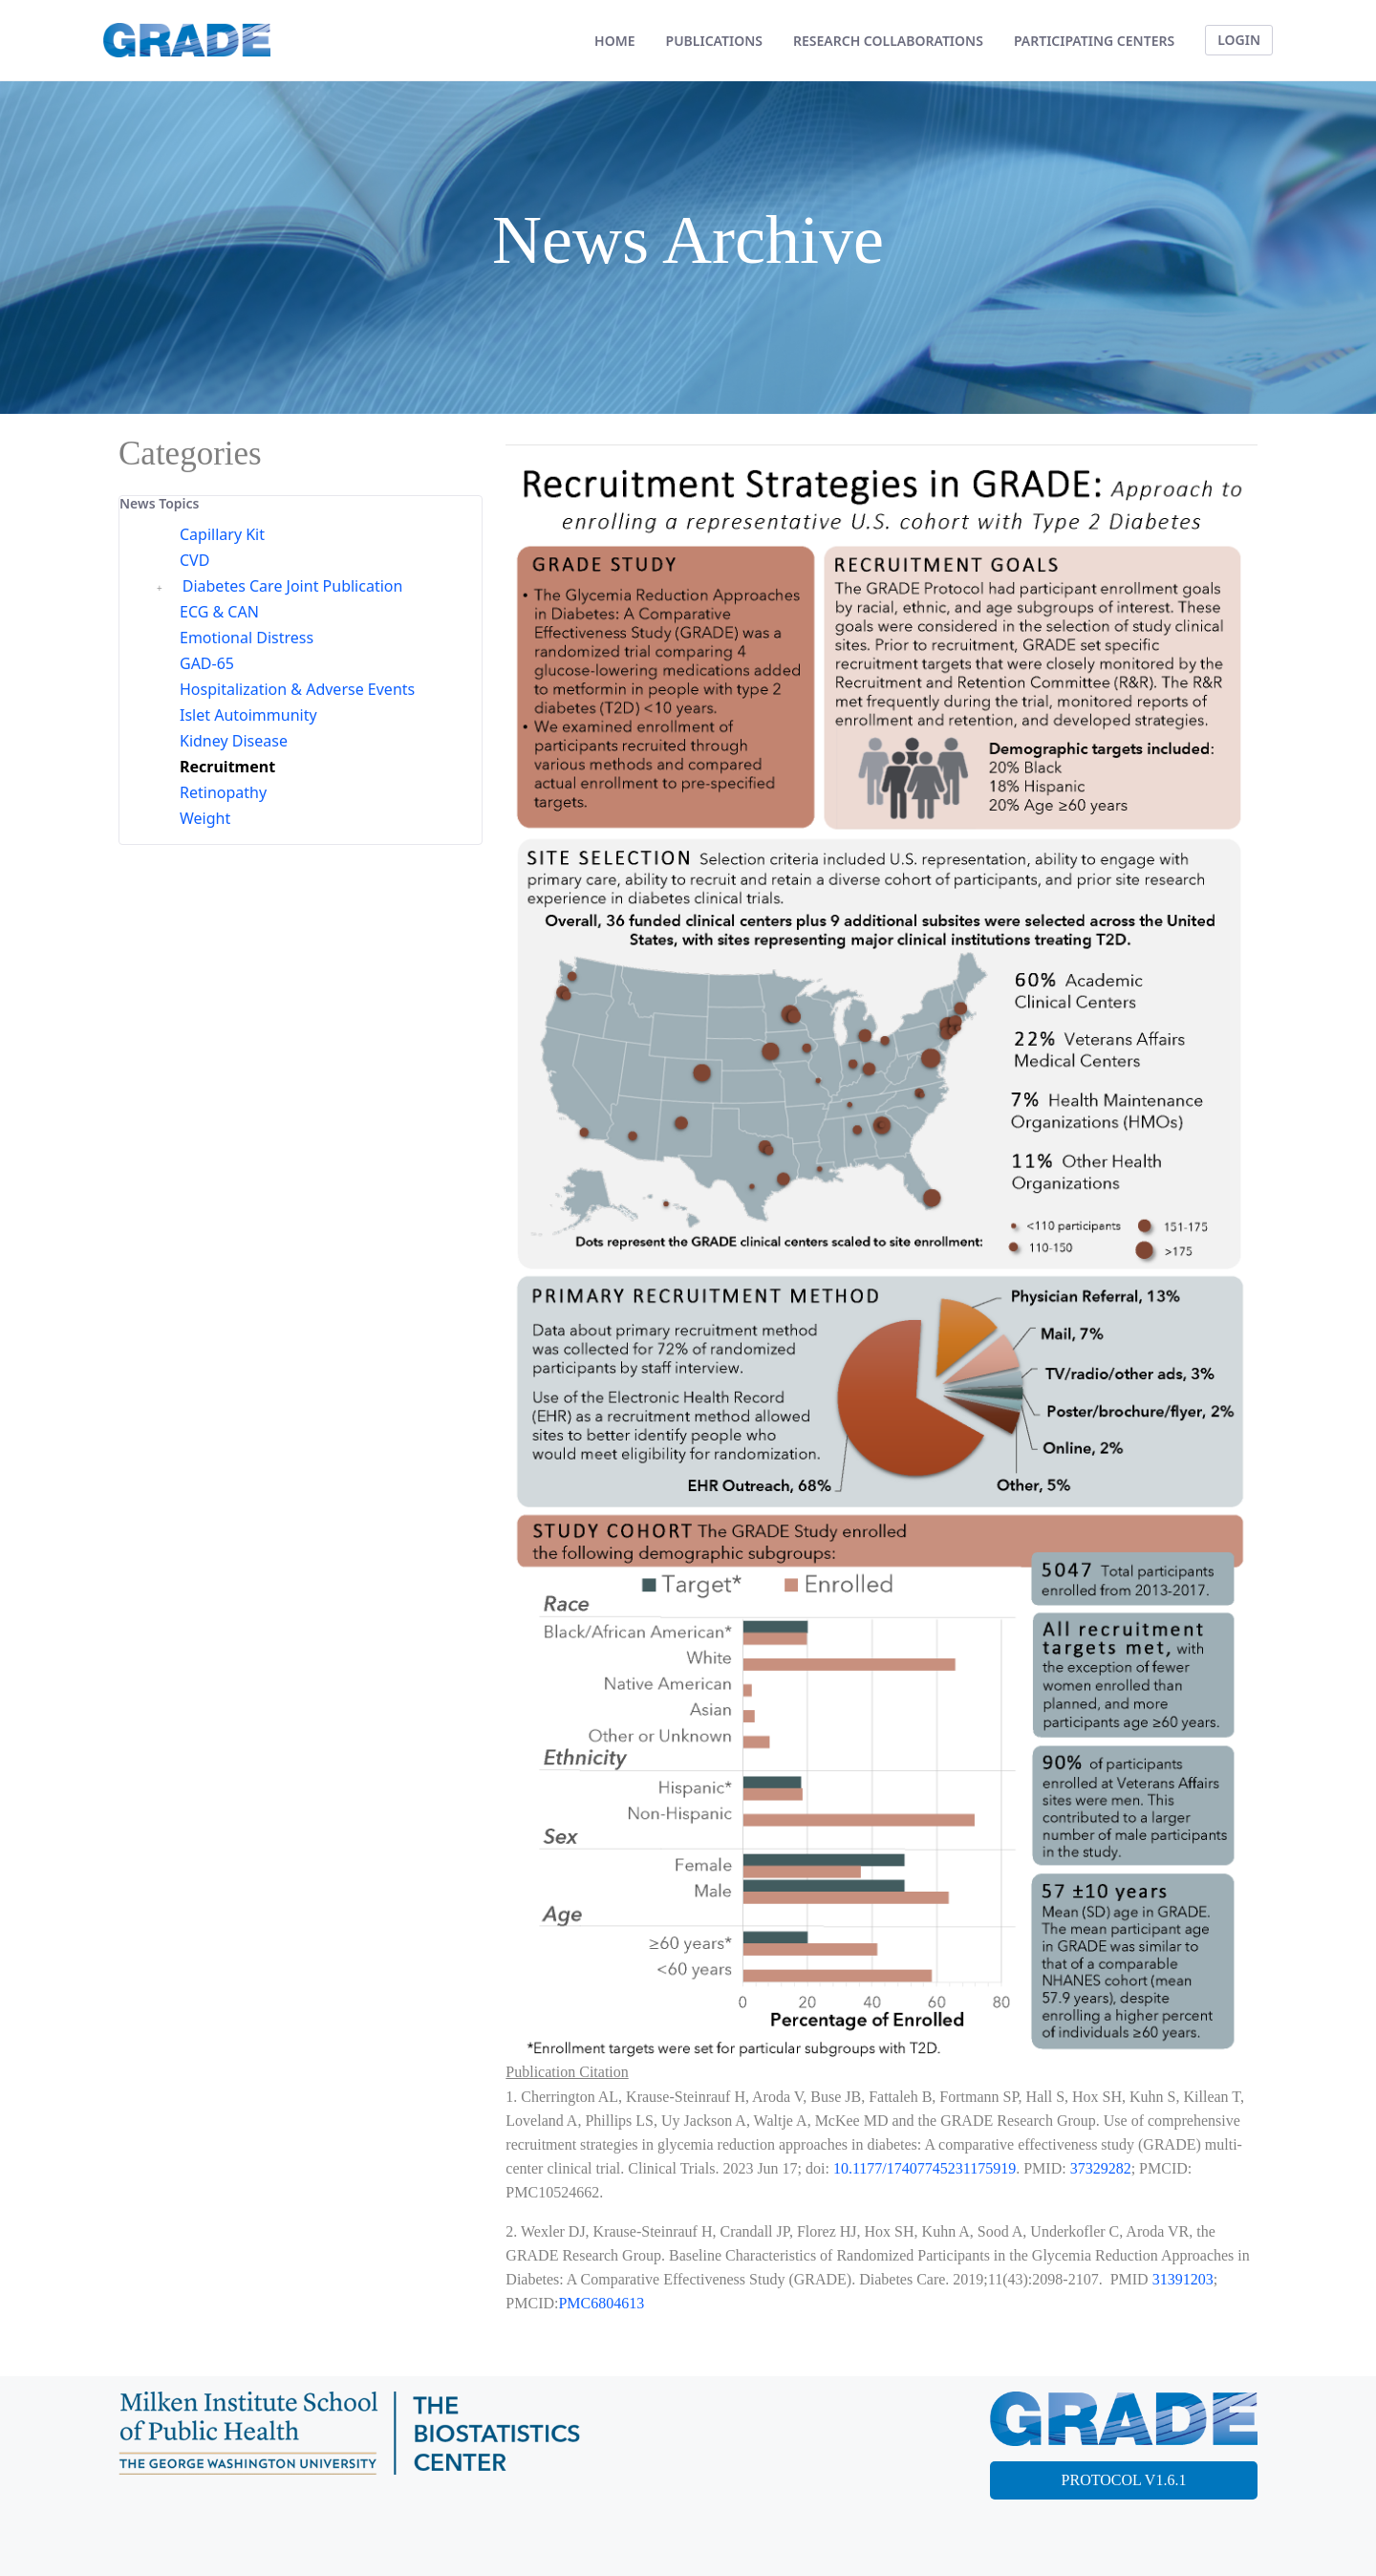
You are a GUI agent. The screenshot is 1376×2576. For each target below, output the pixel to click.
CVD (194, 560)
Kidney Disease (234, 740)
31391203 (1183, 2279)
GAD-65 (207, 663)
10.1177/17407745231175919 (924, 2168)
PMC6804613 (601, 2303)
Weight (205, 818)
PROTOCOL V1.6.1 (1124, 2480)
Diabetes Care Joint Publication (293, 585)
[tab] (300, 504)
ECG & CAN (219, 611)
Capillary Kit (222, 534)
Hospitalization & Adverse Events (297, 689)
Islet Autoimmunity (248, 714)
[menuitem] (614, 41)
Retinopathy (223, 792)
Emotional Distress (246, 637)
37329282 (1100, 2168)
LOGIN (1238, 40)
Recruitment (227, 766)
